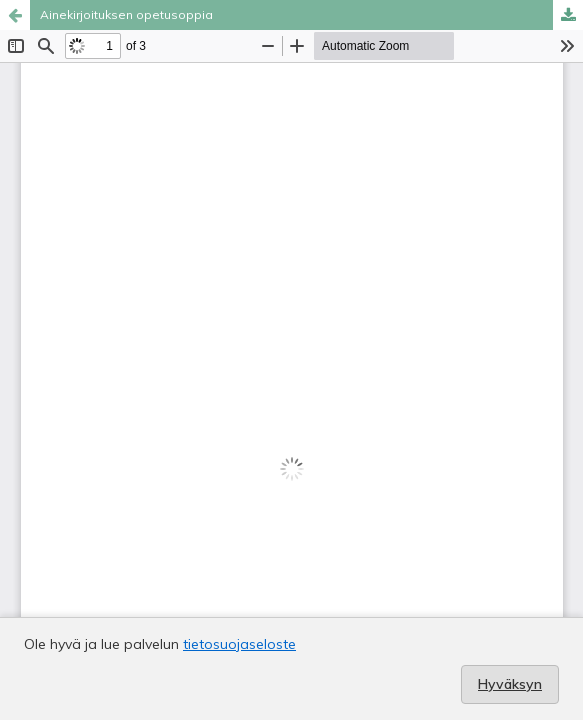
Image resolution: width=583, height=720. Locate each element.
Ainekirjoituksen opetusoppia (126, 14)
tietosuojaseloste (239, 644)
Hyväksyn (510, 684)
